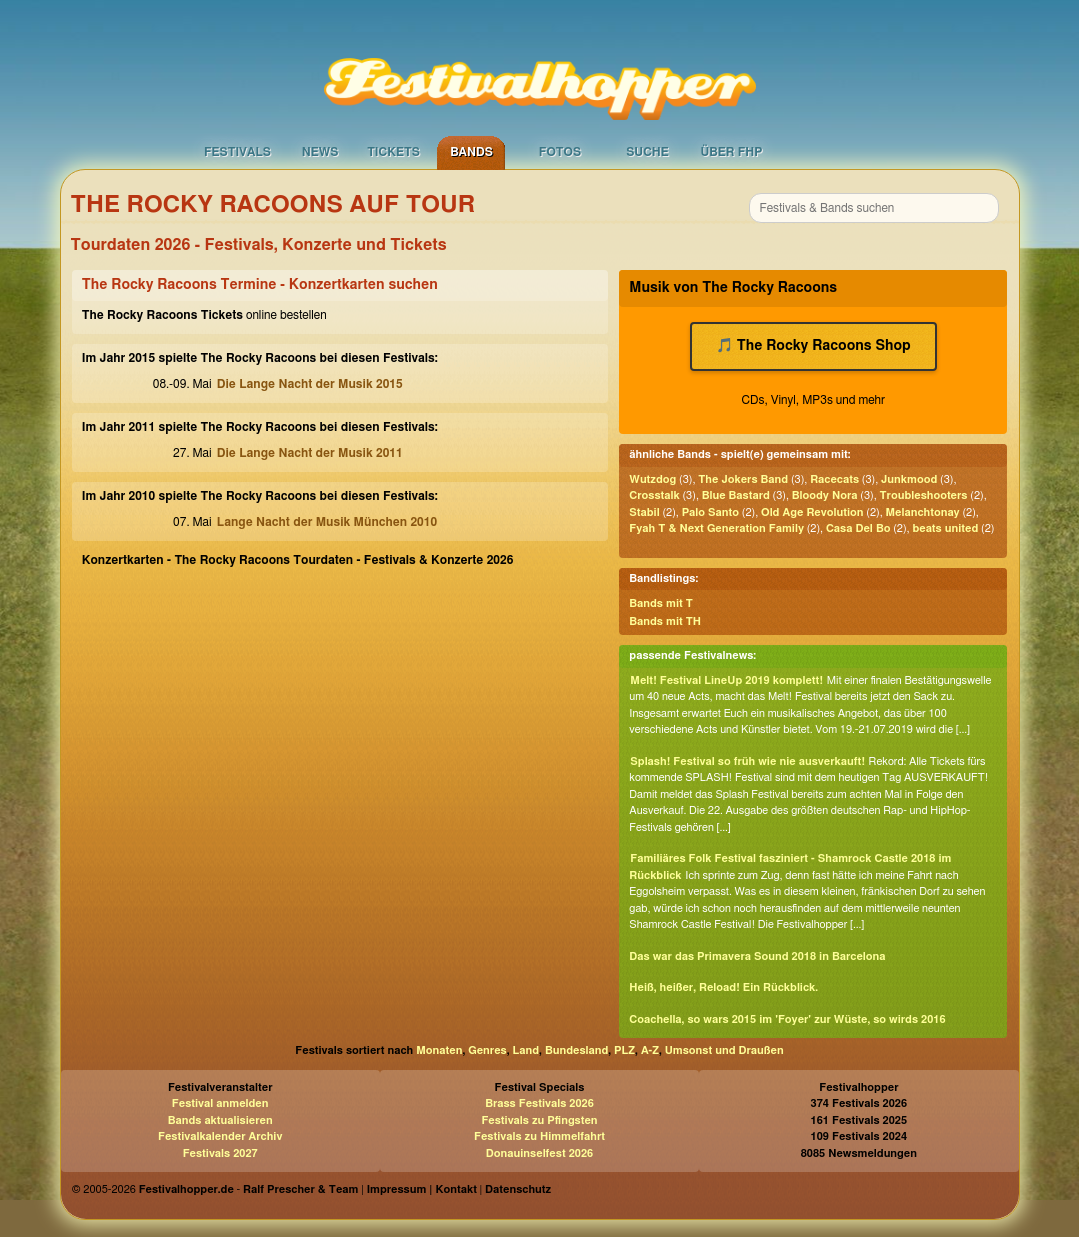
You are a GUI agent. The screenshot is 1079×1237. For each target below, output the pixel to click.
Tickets (393, 152)
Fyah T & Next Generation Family (716, 528)
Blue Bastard (736, 495)
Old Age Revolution (812, 512)
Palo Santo (710, 512)
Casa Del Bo (858, 528)
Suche (647, 152)
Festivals (237, 152)
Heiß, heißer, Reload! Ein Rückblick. (723, 987)
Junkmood (909, 479)
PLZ (624, 1050)
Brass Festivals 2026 (539, 1103)
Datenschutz (518, 1189)
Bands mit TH (665, 621)
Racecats (834, 479)
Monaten (439, 1050)
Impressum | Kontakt (422, 1189)
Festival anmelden (220, 1103)
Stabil (644, 512)
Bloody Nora (825, 495)
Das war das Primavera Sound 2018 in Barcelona (757, 956)
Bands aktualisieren (220, 1120)
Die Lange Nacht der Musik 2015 (310, 384)
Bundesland (576, 1050)
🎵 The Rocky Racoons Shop (813, 346)
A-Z (650, 1050)
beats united (945, 528)
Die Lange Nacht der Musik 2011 (310, 453)
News (320, 152)
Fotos (560, 152)
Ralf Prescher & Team (300, 1189)
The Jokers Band (743, 479)
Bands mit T (661, 603)
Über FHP (732, 152)
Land (526, 1050)
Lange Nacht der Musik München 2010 (327, 522)
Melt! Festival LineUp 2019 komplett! (726, 680)
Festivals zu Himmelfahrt (539, 1136)
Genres (487, 1050)
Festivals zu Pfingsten (539, 1120)
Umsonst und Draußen (724, 1050)
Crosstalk (654, 495)
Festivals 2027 (220, 1153)
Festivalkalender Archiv (220, 1136)
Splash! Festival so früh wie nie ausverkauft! (747, 761)
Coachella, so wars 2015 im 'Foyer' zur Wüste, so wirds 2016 (787, 1019)
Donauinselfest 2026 (539, 1153)
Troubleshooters (924, 495)
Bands (471, 152)
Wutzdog (652, 479)
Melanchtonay (922, 512)
